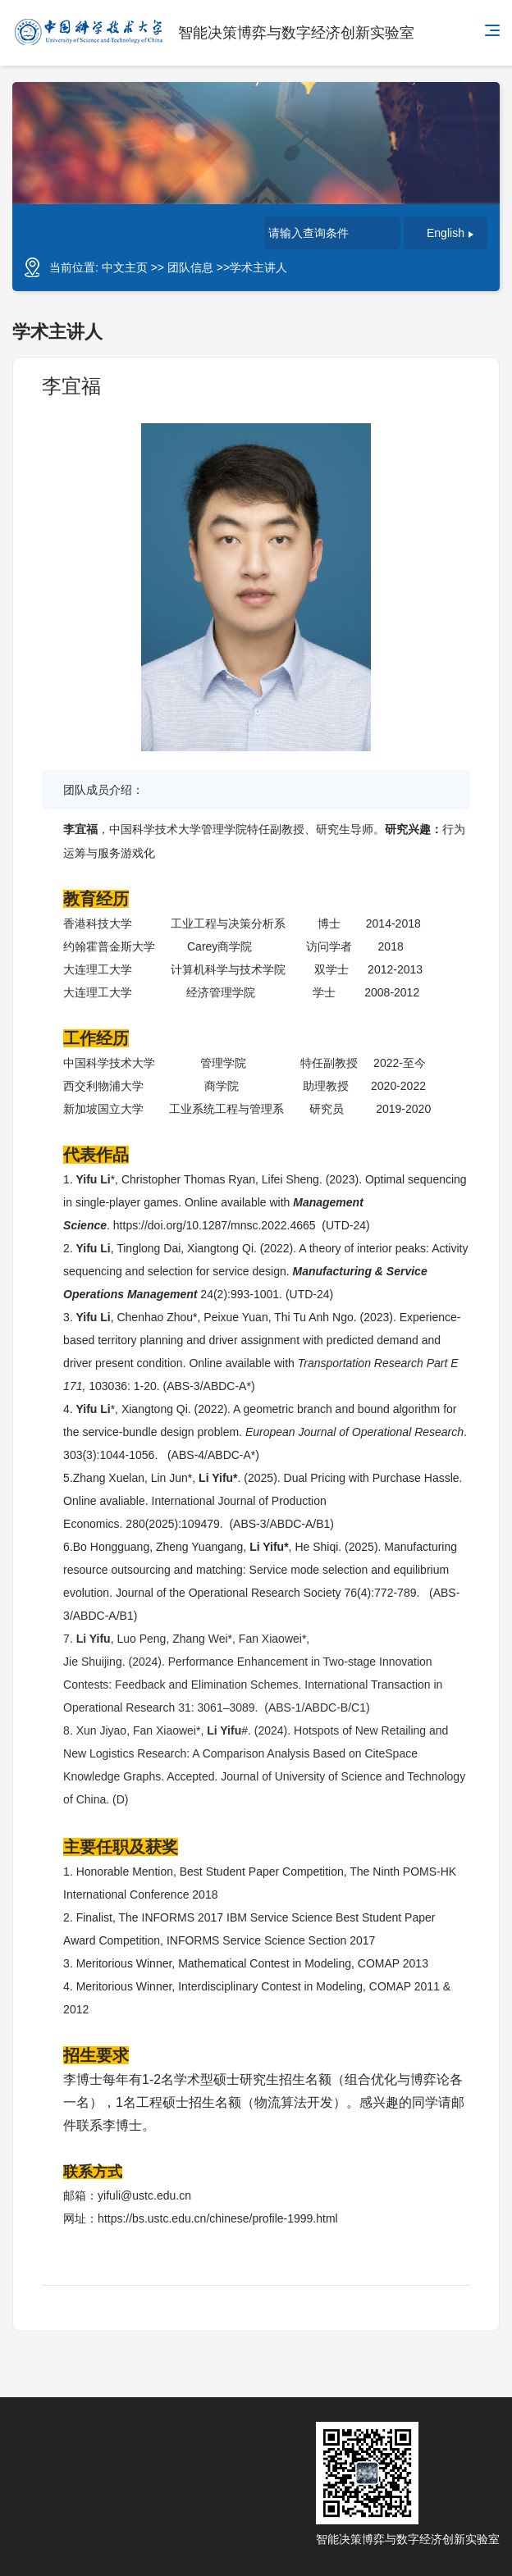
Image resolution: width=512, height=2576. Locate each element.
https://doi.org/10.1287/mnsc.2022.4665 (214, 1225)
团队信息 (190, 267)
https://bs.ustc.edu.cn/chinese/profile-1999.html (218, 2218)
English (450, 232)
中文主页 (125, 267)
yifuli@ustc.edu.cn (144, 2195)
